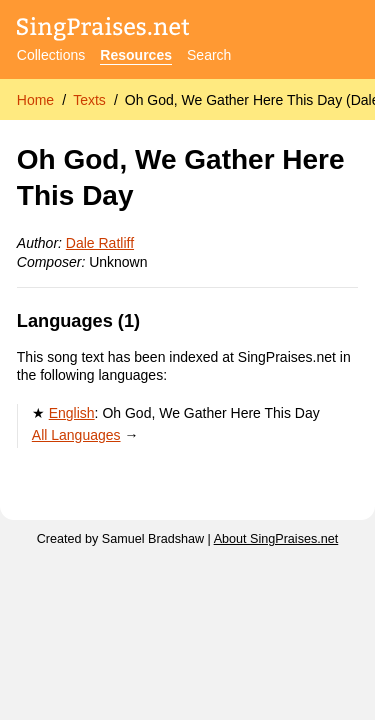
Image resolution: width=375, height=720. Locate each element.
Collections (51, 55)
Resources (136, 55)
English (72, 413)
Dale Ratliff (100, 243)
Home (35, 100)
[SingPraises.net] (103, 30)
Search (209, 55)
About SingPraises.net (276, 539)
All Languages (76, 435)
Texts (89, 100)
